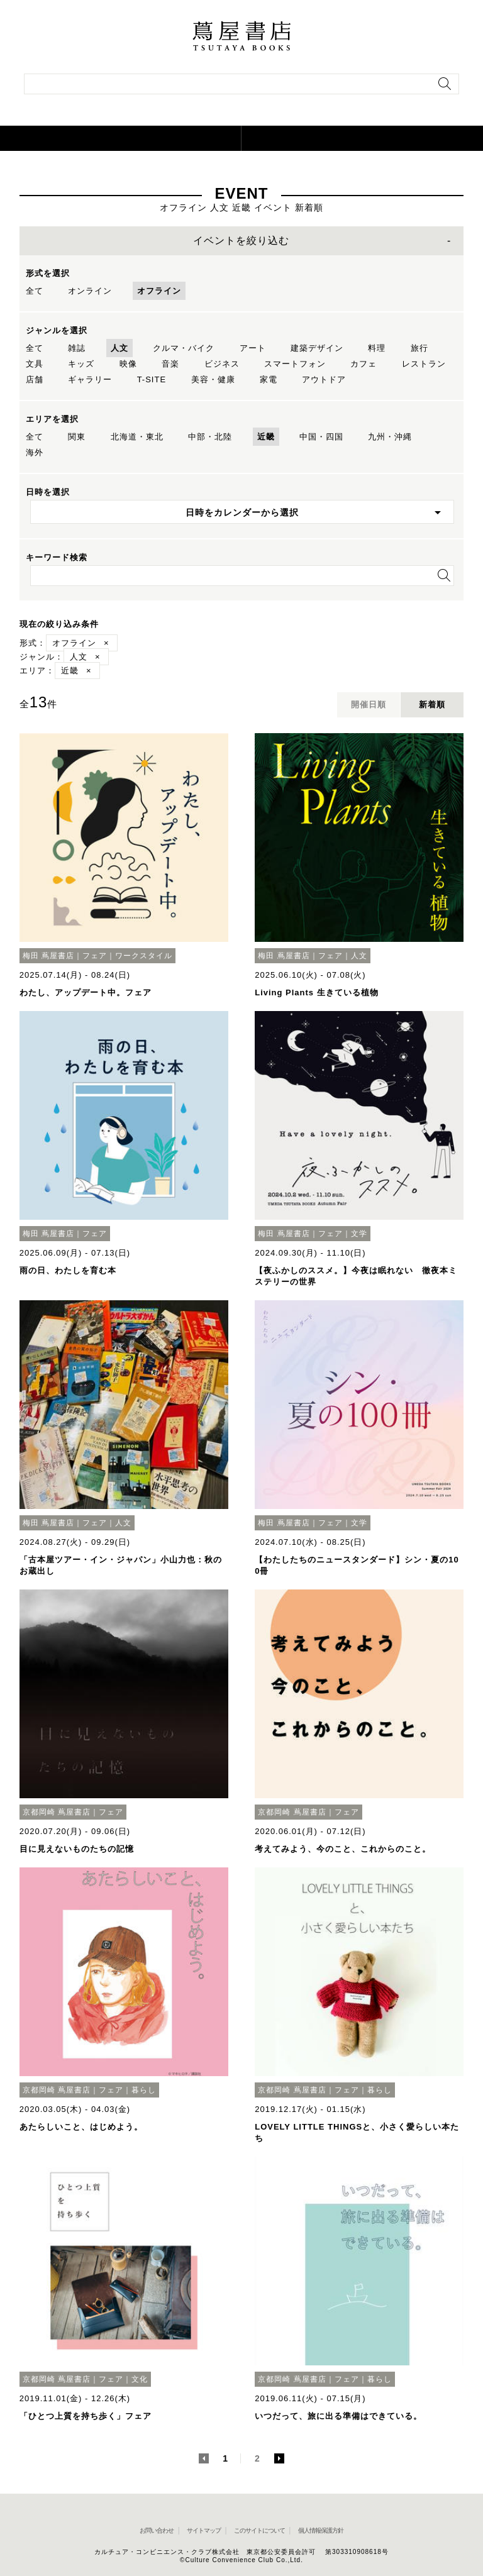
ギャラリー (90, 379)
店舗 (34, 379)
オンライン (90, 291)
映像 (128, 363)
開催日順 (368, 704)
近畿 (266, 436)
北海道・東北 (137, 436)
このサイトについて (259, 2530)
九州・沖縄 (390, 436)
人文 (119, 348)
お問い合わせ (157, 2530)
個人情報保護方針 (320, 2530)
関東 (77, 436)
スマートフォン (295, 363)
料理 (377, 348)
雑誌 (77, 348)
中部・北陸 (210, 436)
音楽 (170, 363)
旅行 (419, 348)
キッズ (81, 363)
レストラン (424, 363)
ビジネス (222, 363)
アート (253, 348)
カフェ (363, 363)
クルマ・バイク (183, 348)
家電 (268, 379)
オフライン (159, 291)
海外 (34, 452)
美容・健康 (213, 379)
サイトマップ (204, 2530)
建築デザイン (317, 348)
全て (34, 291)
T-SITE (151, 379)
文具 (34, 363)
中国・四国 (321, 436)
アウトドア (324, 379)
